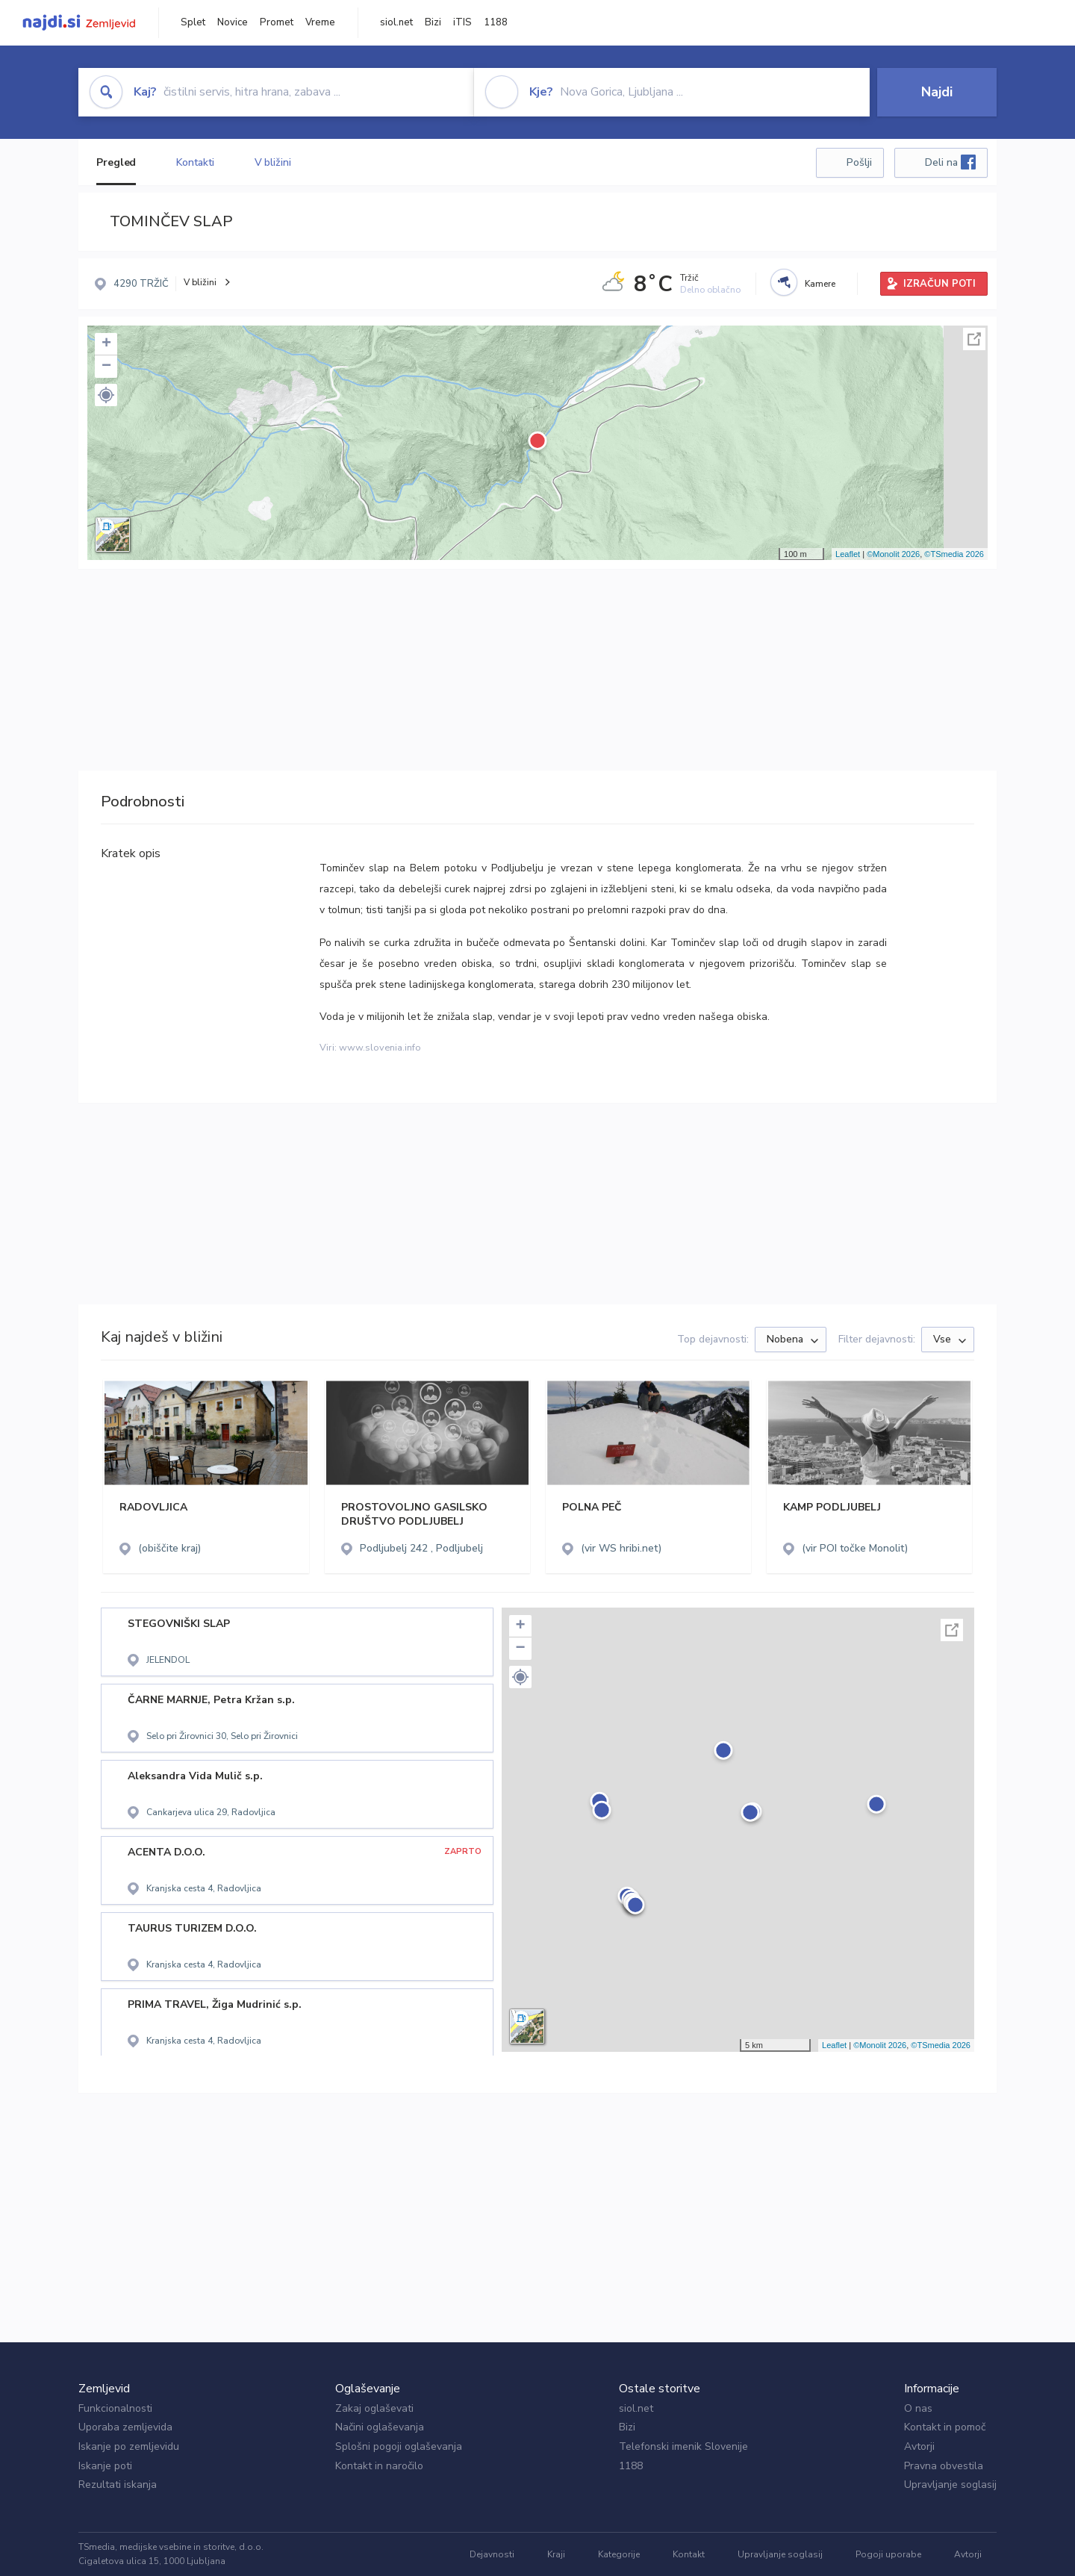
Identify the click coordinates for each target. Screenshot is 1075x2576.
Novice (232, 22)
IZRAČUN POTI (939, 283)
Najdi (937, 92)
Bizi (433, 22)
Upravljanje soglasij (950, 2484)
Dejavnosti (492, 2554)
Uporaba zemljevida (125, 2427)
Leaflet (847, 554)
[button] (106, 395)
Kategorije (619, 2554)
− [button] (106, 366)
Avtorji (919, 2446)
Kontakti (195, 162)
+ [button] (106, 344)
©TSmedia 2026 (954, 554)
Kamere (820, 284)
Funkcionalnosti (115, 2408)
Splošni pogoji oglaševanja (398, 2446)
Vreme (320, 22)
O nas (918, 2408)
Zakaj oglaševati (374, 2408)
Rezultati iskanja (117, 2484)
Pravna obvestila (943, 2466)
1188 (496, 22)
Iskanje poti (105, 2466)
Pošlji (859, 162)
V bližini (273, 162)
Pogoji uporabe (888, 2554)
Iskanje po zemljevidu (128, 2446)
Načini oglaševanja (379, 2427)
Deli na (950, 162)
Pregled (116, 162)
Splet (193, 22)
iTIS (462, 22)
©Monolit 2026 (893, 554)
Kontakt (689, 2554)
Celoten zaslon (974, 339)
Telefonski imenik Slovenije (683, 2446)
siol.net (396, 22)
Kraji (556, 2554)
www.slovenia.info (380, 1047)
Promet (276, 22)
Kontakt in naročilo (379, 2466)
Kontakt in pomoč (944, 2427)
